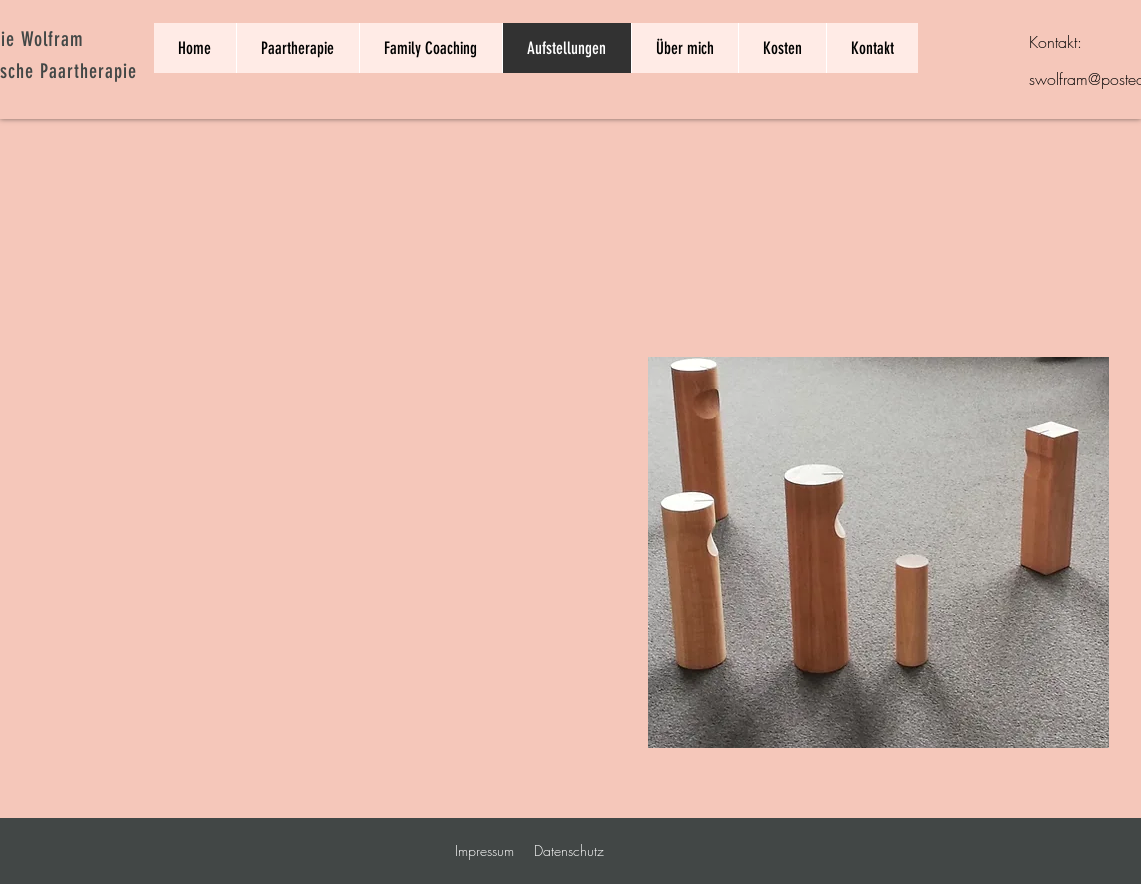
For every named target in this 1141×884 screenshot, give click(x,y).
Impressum (484, 850)
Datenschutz (569, 850)
